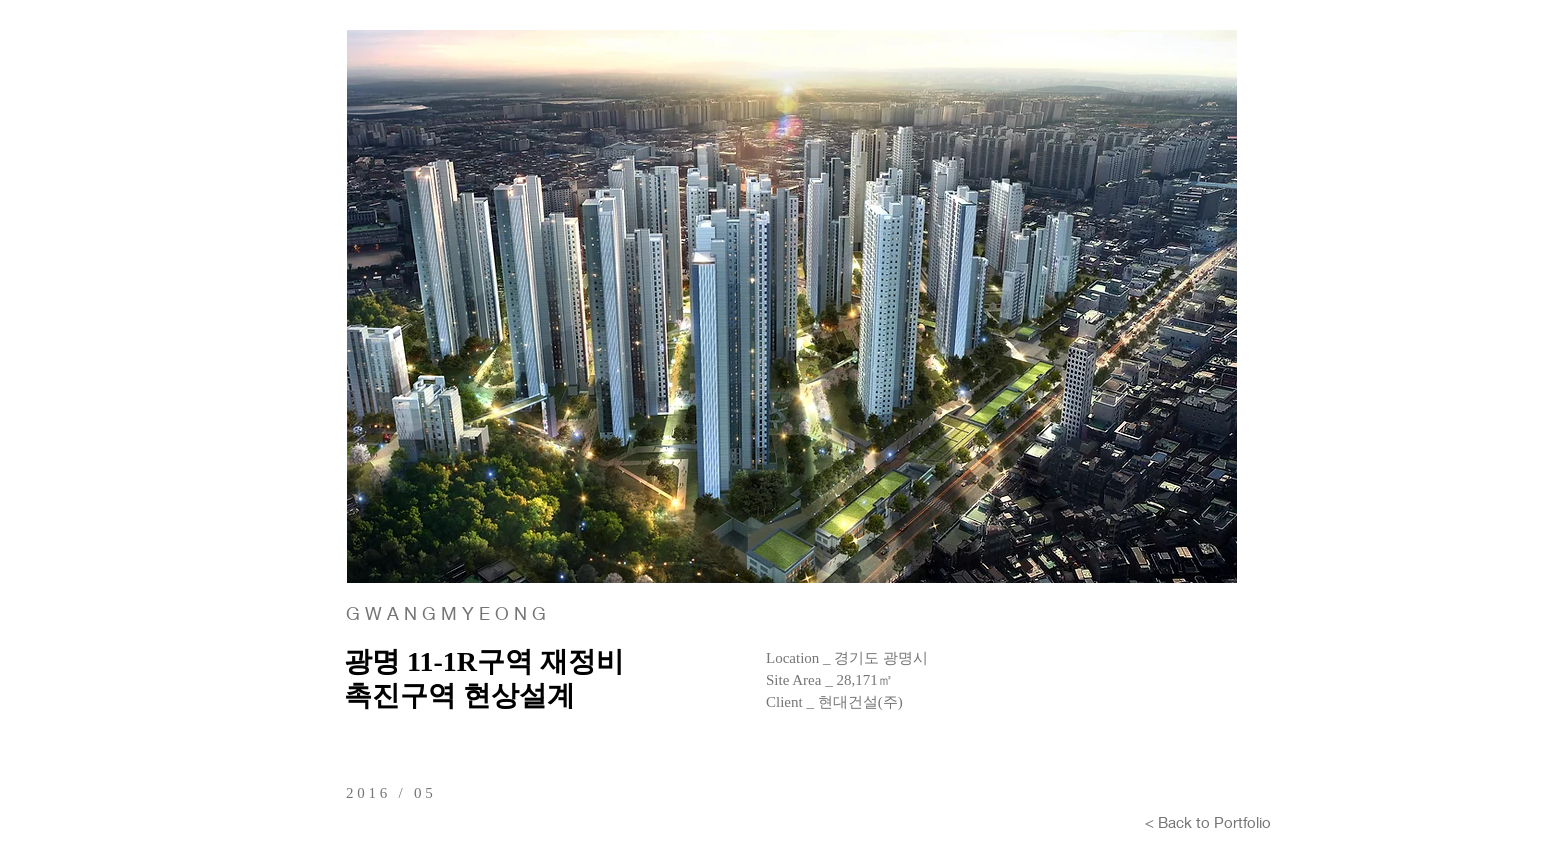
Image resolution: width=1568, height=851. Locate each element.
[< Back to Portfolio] (1208, 822)
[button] (792, 306)
